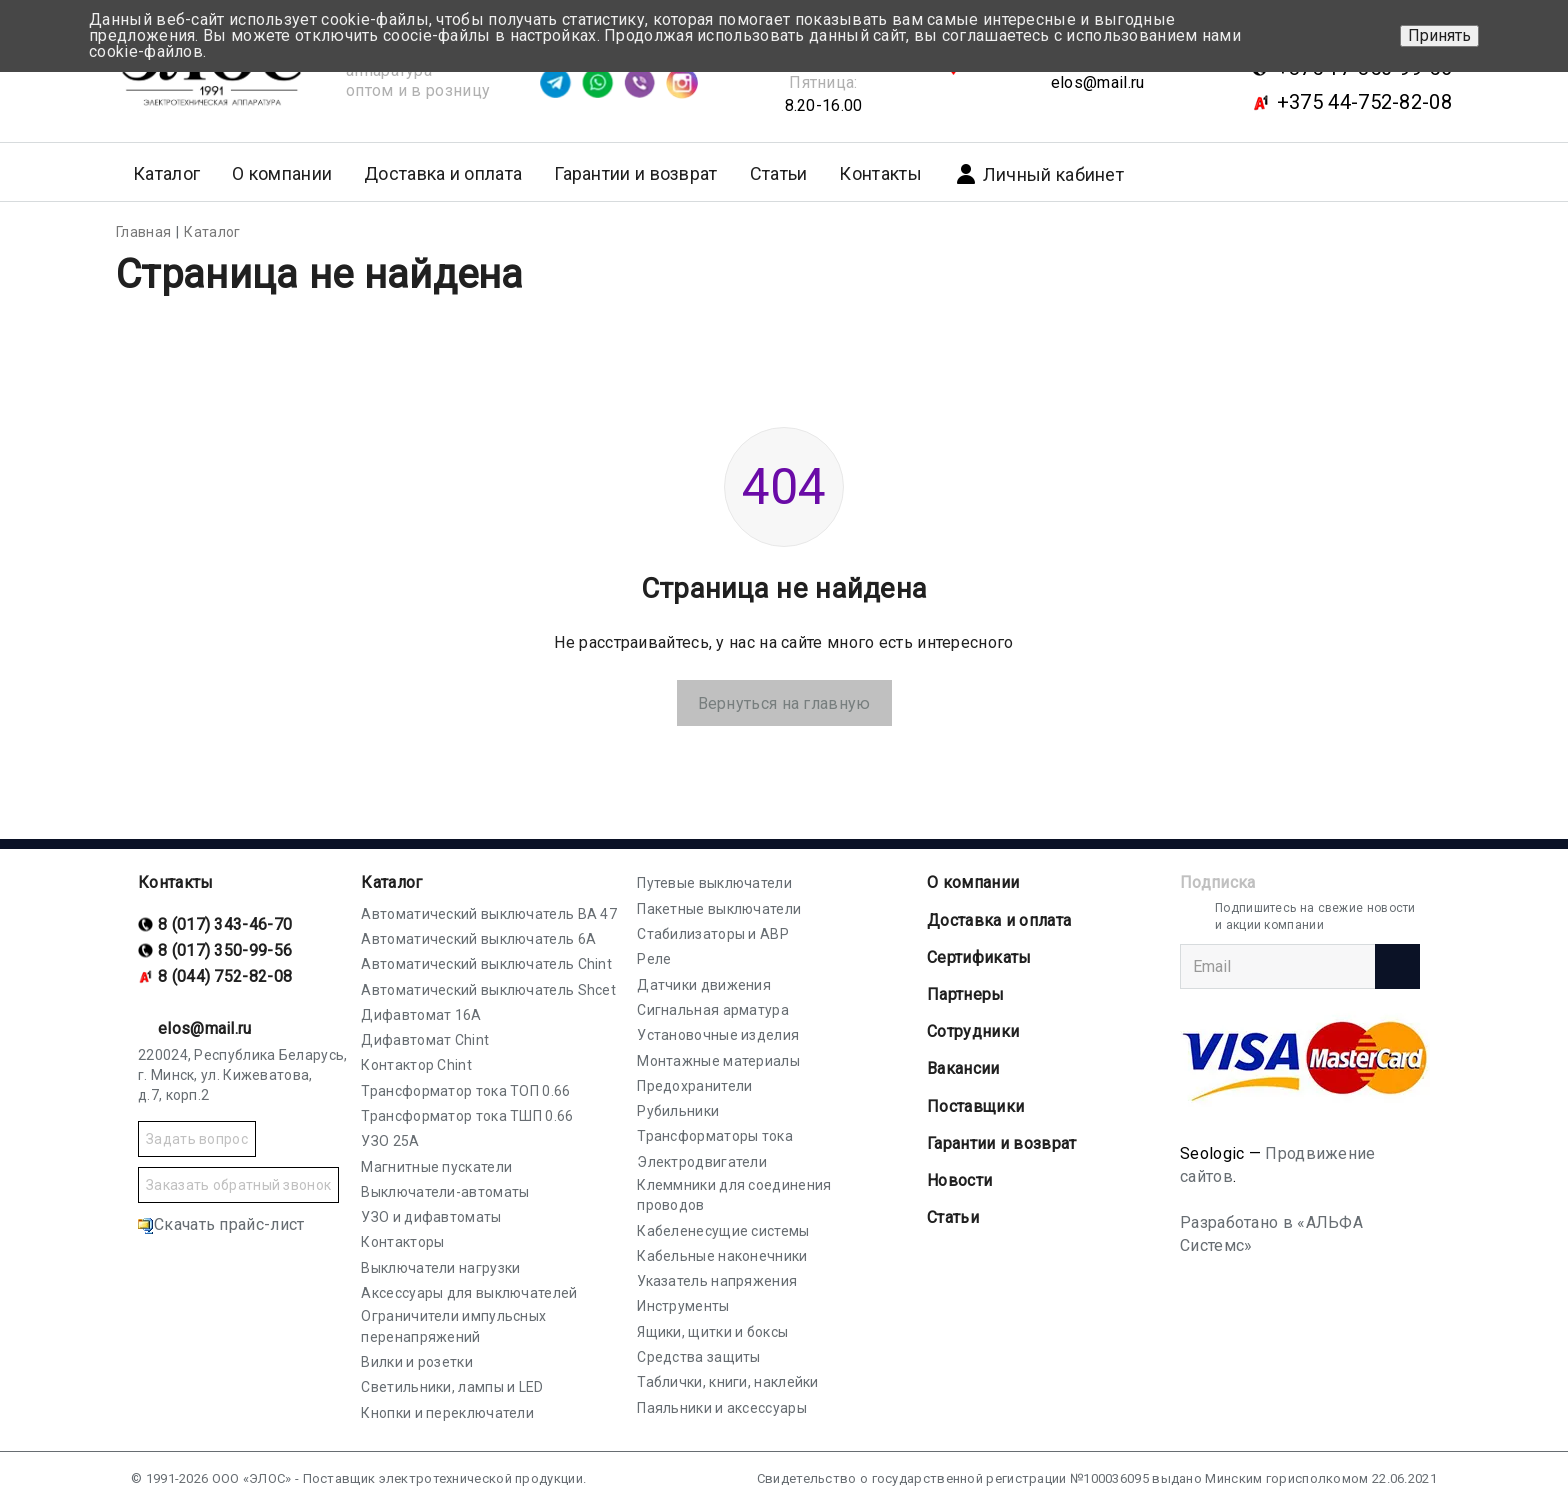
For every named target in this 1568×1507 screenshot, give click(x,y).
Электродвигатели (702, 1162)
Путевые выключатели (714, 883)
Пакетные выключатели (719, 909)
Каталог (391, 882)
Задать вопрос (197, 1139)
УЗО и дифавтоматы (431, 1217)
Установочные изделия (718, 1035)
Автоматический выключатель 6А (478, 939)
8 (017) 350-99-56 (225, 950)
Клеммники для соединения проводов (734, 1195)
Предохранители (694, 1086)
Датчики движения (704, 985)
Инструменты (683, 1306)
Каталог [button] (166, 173)
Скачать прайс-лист (221, 1224)
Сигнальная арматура (713, 1010)
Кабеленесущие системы (723, 1231)
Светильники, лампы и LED (452, 1387)
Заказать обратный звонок (238, 1185)
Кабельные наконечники (722, 1256)
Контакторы (402, 1242)
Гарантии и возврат (635, 173)
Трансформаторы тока (715, 1136)
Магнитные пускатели (436, 1167)
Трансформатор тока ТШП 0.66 (467, 1116)
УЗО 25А (390, 1141)
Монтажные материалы (718, 1061)
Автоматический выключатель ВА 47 (489, 914)
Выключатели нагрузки (440, 1268)
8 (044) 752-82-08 (225, 976)
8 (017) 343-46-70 (225, 924)
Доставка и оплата (443, 173)
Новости (959, 1180)
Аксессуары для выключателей (469, 1293)
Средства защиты (699, 1357)
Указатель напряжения (717, 1281)
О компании (973, 882)
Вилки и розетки (417, 1362)
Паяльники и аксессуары (722, 1408)
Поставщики (975, 1106)
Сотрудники (973, 1031)
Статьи (779, 173)
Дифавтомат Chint (425, 1040)
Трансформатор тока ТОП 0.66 (465, 1091)
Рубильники (678, 1111)
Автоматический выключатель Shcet (488, 990)
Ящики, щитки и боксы (712, 1332)
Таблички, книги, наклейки (728, 1382)
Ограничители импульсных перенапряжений (453, 1326)
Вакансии (963, 1068)
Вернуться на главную (784, 703)
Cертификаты (979, 957)
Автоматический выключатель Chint (486, 964)
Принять (1439, 35)
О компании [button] (282, 173)
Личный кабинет (1039, 174)
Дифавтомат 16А (421, 1015)
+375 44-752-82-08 (1364, 102)
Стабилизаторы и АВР (713, 934)
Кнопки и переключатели (447, 1413)
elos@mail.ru (1098, 82)
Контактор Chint (416, 1065)
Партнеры (965, 994)
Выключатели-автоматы (445, 1192)
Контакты (880, 173)
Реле (654, 959)
